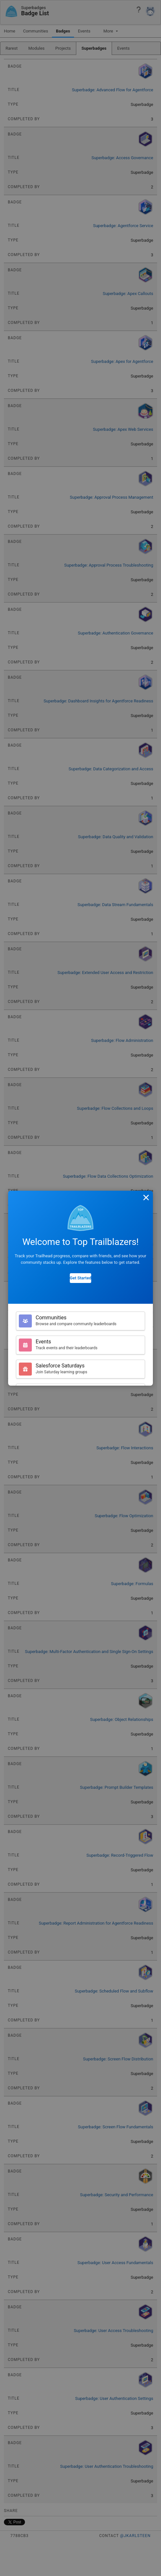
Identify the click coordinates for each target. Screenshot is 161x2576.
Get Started (80, 1277)
